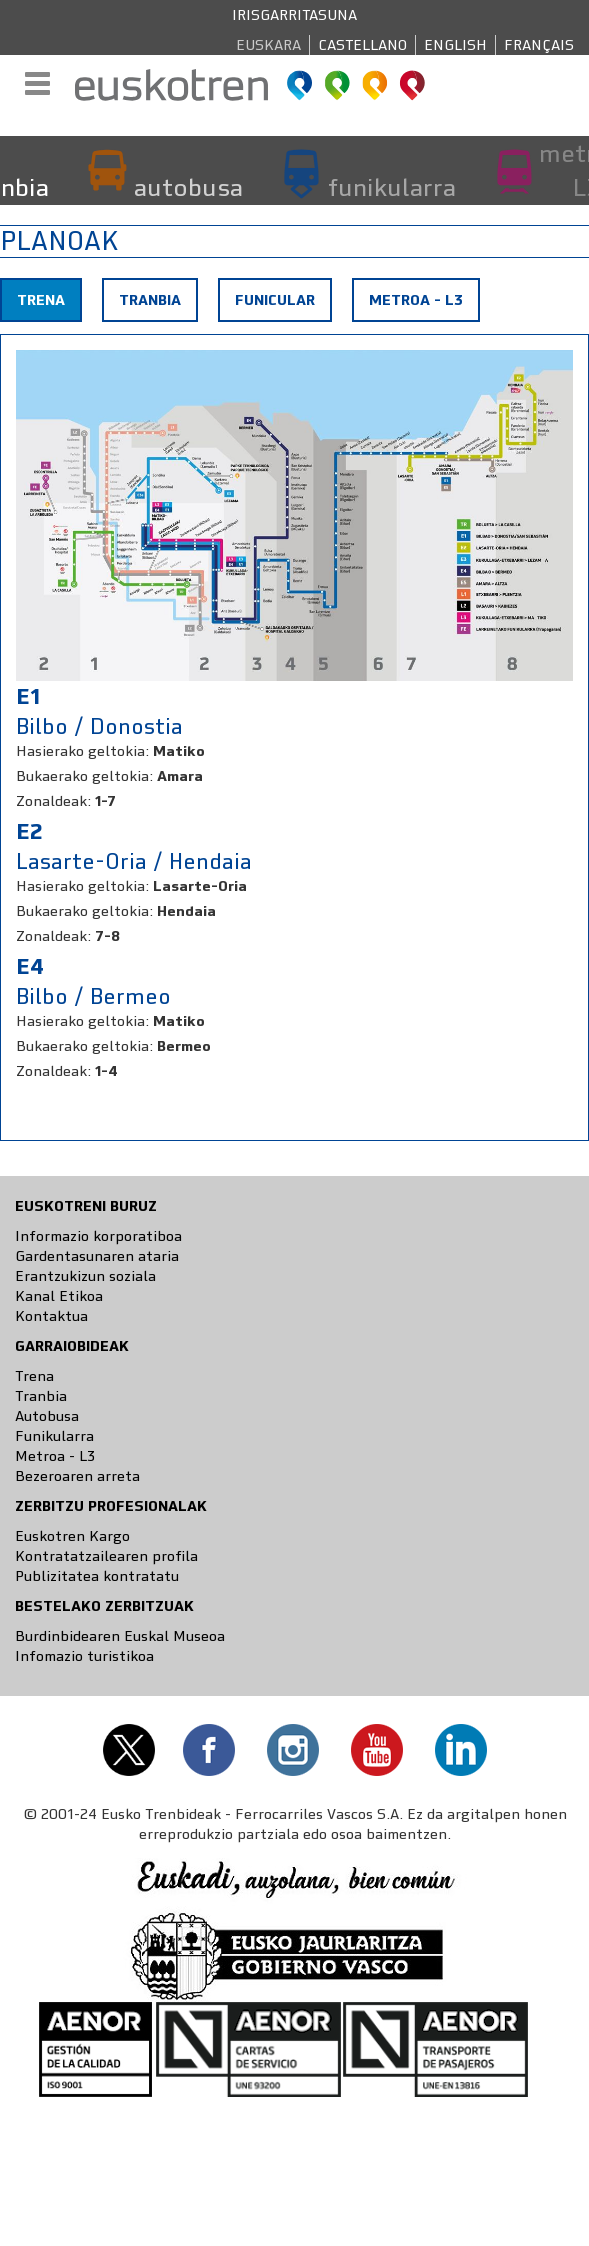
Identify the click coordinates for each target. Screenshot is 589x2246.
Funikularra (54, 1436)
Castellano (362, 45)
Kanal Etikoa (59, 1296)
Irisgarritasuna (294, 15)
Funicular (275, 300)
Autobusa (47, 1416)
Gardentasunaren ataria (97, 1256)
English (455, 45)
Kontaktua (51, 1316)
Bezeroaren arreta (77, 1476)
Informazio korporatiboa (98, 1236)
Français (539, 45)
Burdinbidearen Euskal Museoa (120, 1636)
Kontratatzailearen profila (106, 1556)
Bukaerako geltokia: (84, 776)
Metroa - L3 (416, 300)
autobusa (188, 187)
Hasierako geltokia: (82, 751)
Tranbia (150, 300)
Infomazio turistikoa (84, 1656)
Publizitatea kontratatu (97, 1576)
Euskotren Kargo (72, 1536)
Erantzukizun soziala (85, 1276)
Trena (48, 305)
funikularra (392, 187)
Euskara (268, 45)
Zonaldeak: (53, 801)
